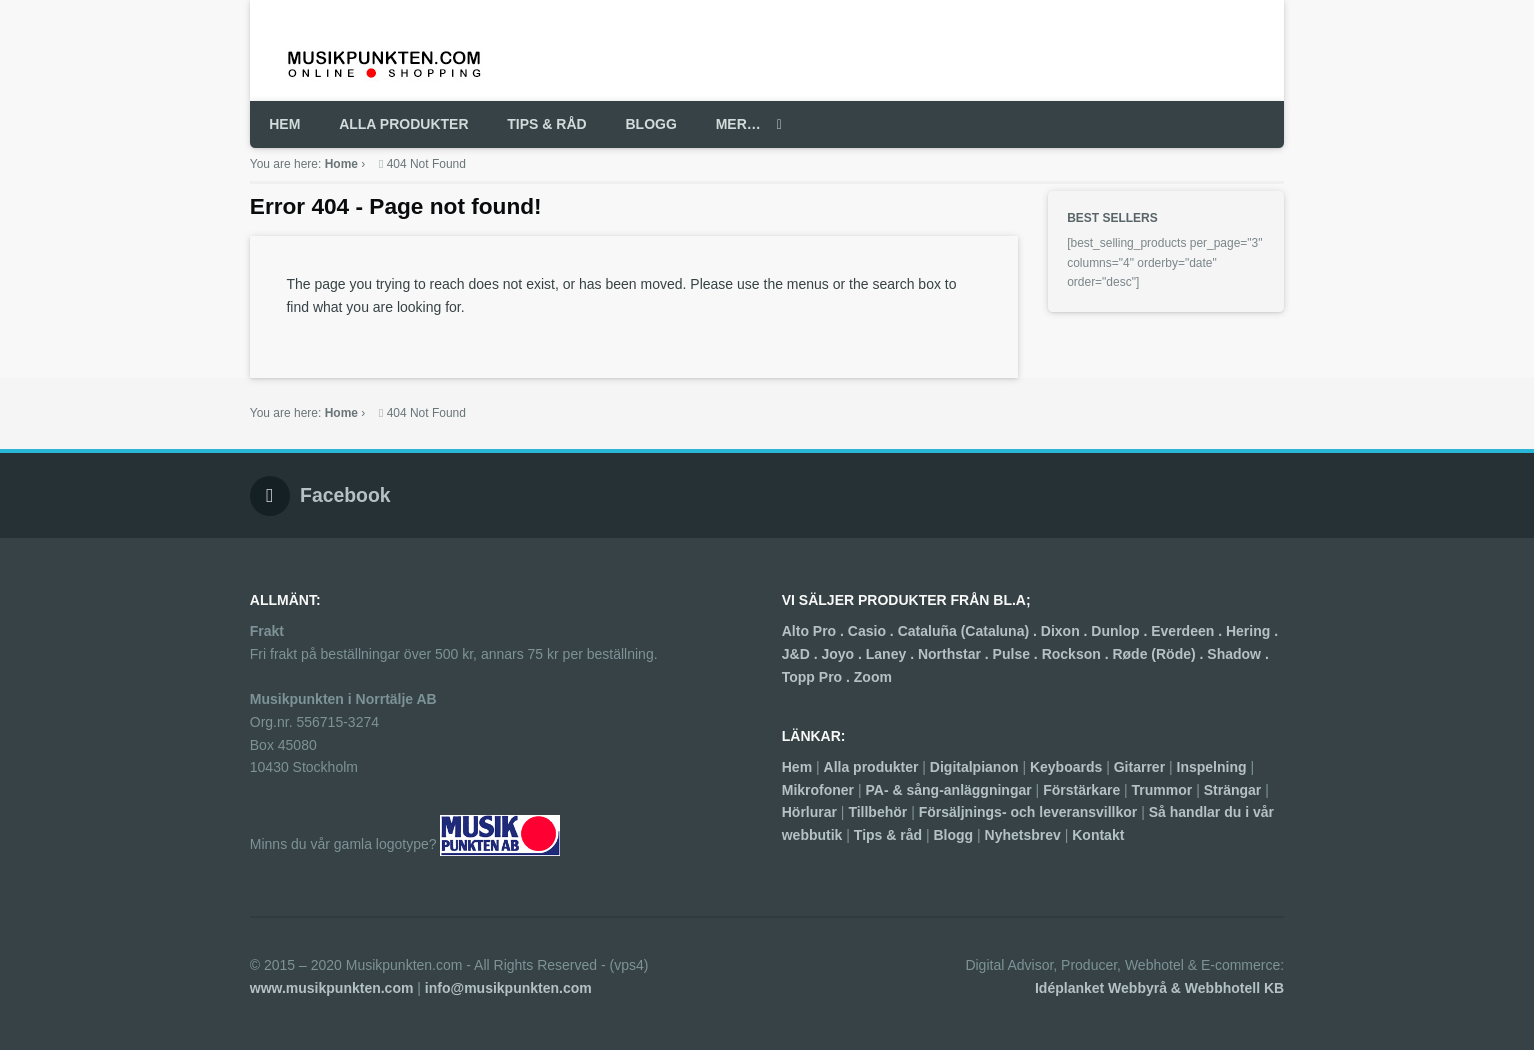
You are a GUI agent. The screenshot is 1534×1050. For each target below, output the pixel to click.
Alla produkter (871, 767)
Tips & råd (888, 835)
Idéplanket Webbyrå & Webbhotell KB (1159, 988)
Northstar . (955, 654)
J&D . (802, 654)
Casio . (873, 631)
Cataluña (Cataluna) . (969, 631)
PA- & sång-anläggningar (949, 790)
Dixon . (1066, 631)
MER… (738, 124)
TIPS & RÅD (546, 124)
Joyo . (843, 654)
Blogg (953, 835)
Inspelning (1212, 767)
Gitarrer (1139, 767)
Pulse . (1017, 654)
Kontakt (1098, 835)
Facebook (345, 495)
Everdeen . (1188, 631)
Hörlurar (809, 812)
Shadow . (1237, 654)
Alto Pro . (815, 631)
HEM (284, 124)
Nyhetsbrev (1023, 835)
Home (341, 164)
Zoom (873, 677)
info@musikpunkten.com (508, 988)
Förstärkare (1081, 790)
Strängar (1233, 790)
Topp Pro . (818, 677)
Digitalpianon (974, 767)
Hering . (1252, 631)
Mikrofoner (818, 790)
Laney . (892, 654)
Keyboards (1066, 767)
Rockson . (1077, 654)
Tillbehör (877, 812)
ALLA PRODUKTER (403, 124)
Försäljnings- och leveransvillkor (1028, 812)
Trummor (1162, 790)
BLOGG (650, 124)
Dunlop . (1121, 631)
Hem (797, 767)
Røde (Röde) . (1159, 654)
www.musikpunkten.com (332, 988)
